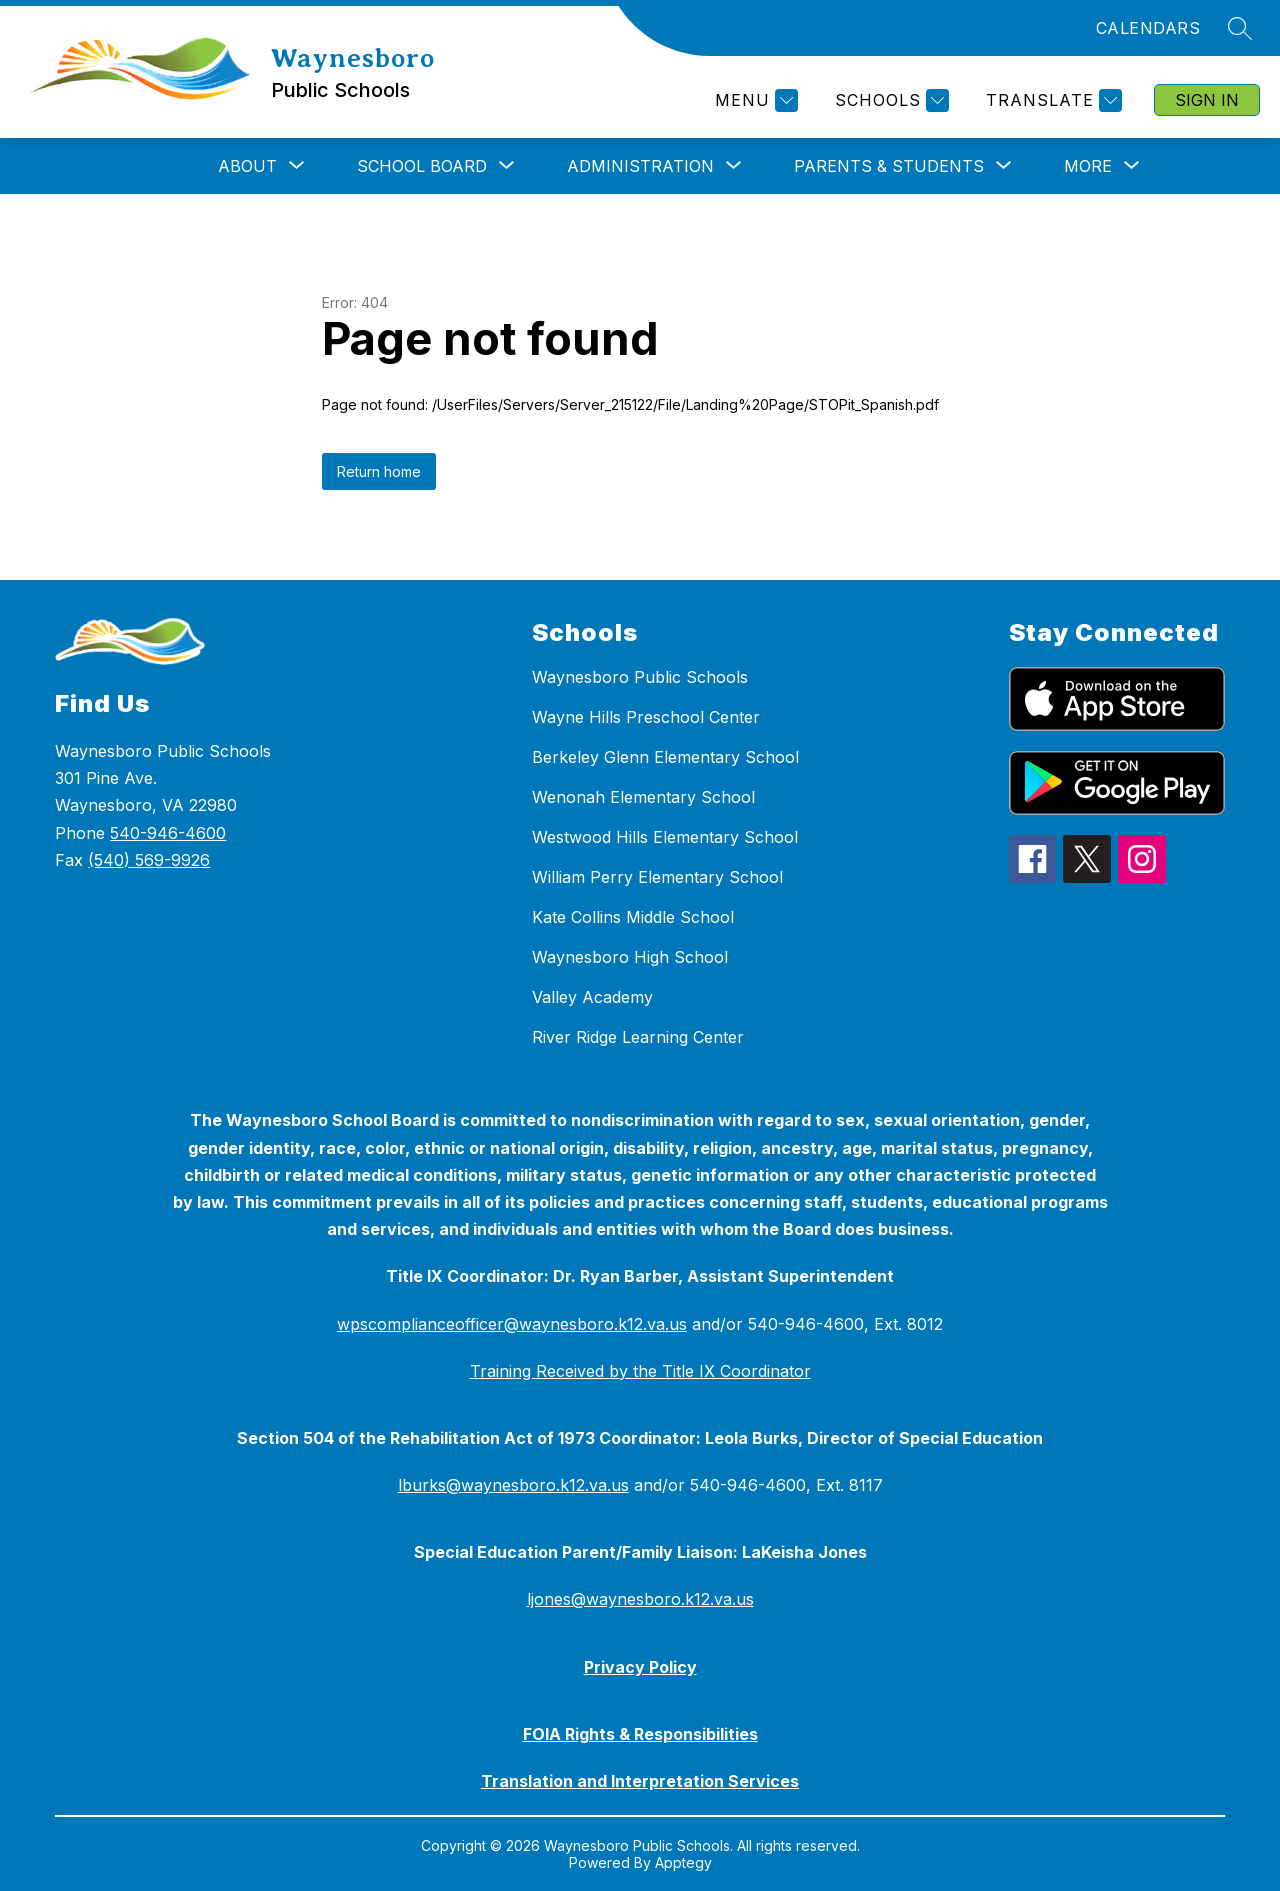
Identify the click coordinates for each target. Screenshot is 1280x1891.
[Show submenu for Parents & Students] (889, 166)
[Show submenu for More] (1088, 166)
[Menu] (754, 100)
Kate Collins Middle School (633, 917)
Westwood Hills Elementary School (665, 837)
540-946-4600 (168, 833)
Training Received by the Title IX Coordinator (640, 1371)
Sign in (1207, 100)
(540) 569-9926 (149, 860)
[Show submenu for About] (247, 166)
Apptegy (683, 1862)
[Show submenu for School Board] (422, 166)
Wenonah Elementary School (643, 797)
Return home (379, 471)
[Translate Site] (1051, 100)
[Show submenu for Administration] (640, 166)
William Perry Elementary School (657, 877)
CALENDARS (1148, 28)
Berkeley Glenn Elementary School (665, 757)
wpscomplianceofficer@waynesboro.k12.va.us (512, 1324)
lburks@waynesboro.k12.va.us (513, 1485)
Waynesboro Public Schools (640, 677)
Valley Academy (592, 997)
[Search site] (1240, 28)
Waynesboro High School (630, 957)
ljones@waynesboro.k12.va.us (640, 1599)
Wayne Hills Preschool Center (646, 717)
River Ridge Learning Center (638, 1037)
